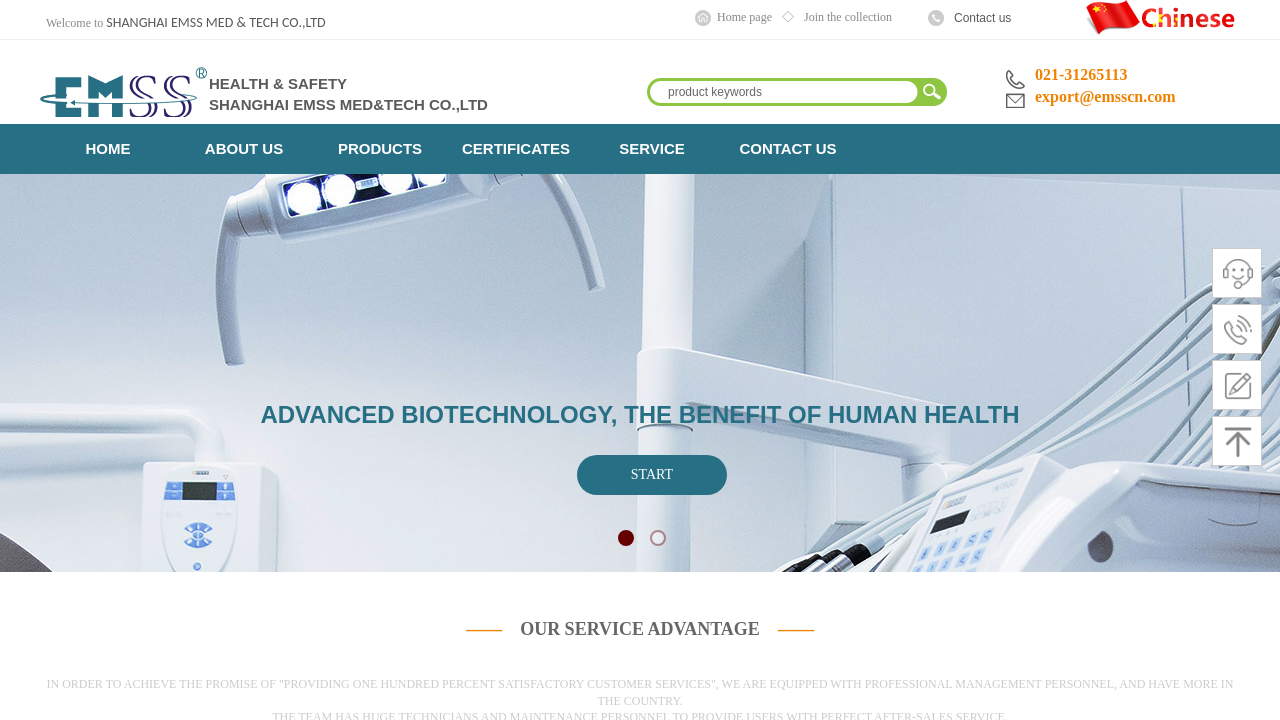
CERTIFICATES (516, 148)
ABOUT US (244, 148)
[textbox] (784, 92)
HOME (108, 148)
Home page (744, 17)
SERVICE (652, 148)
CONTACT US (787, 148)
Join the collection (848, 17)
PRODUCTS (380, 148)
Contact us (982, 18)
